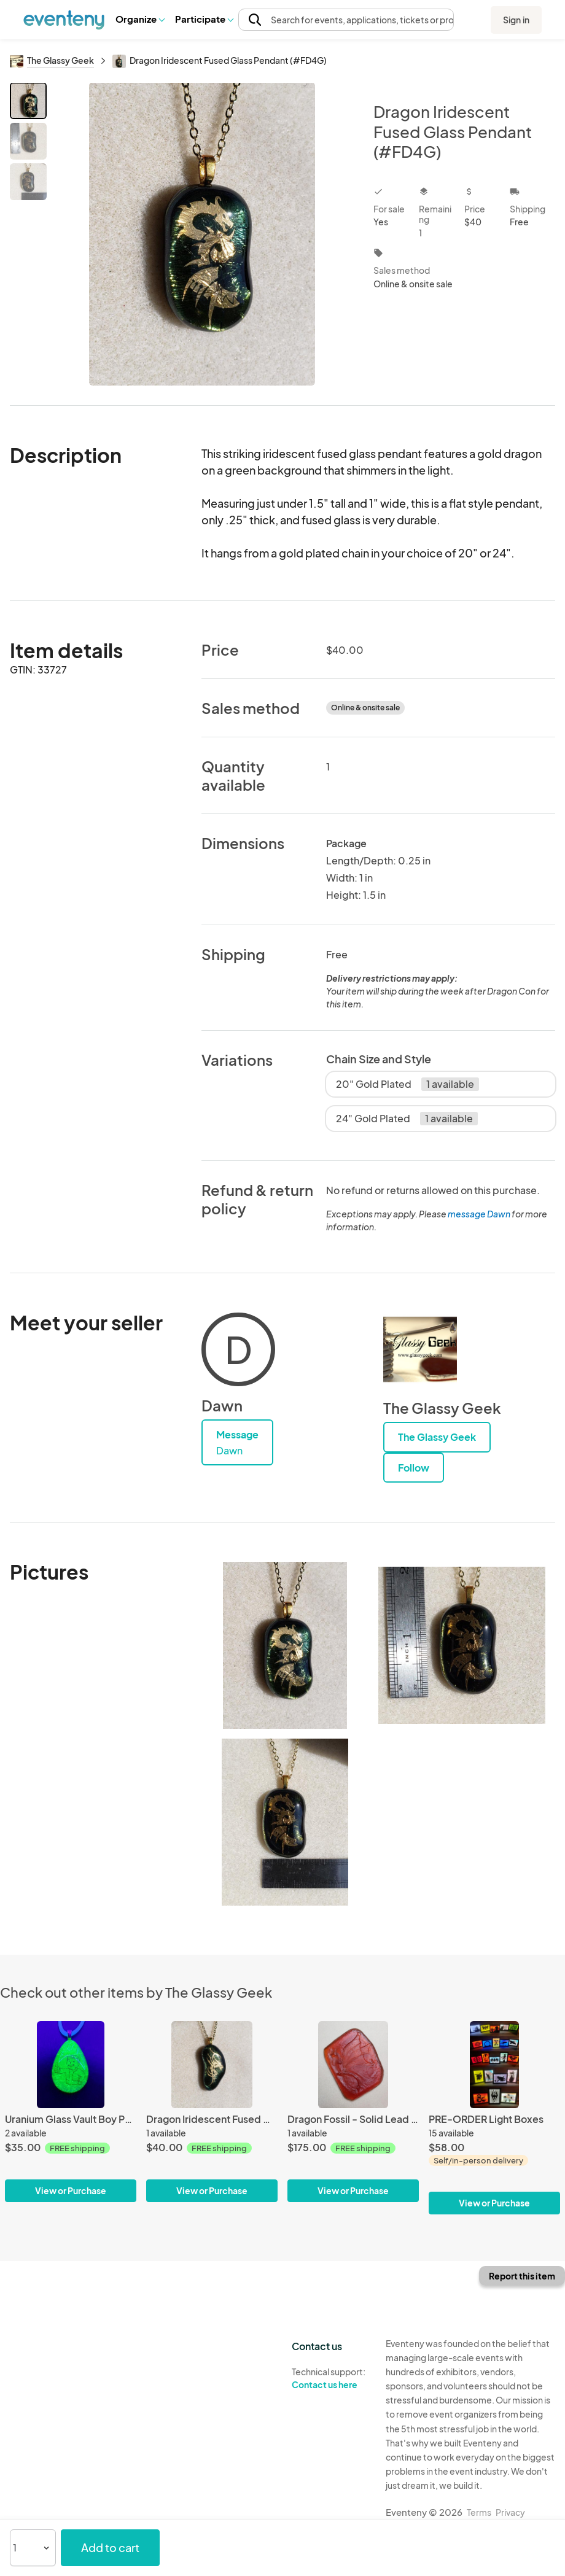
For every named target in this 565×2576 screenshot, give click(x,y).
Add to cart (110, 2547)
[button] (139, 19)
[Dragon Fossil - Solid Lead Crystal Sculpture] (353, 2111)
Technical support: (329, 2378)
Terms (479, 2512)
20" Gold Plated (407, 1084)
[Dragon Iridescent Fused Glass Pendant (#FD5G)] (212, 2111)
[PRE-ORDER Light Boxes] (494, 2117)
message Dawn (479, 1213)
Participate (204, 19)
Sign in (516, 19)
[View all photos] (202, 234)
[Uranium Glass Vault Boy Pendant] (70, 2111)
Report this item (522, 2275)
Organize (139, 19)
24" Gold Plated (407, 1118)
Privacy (510, 2512)
